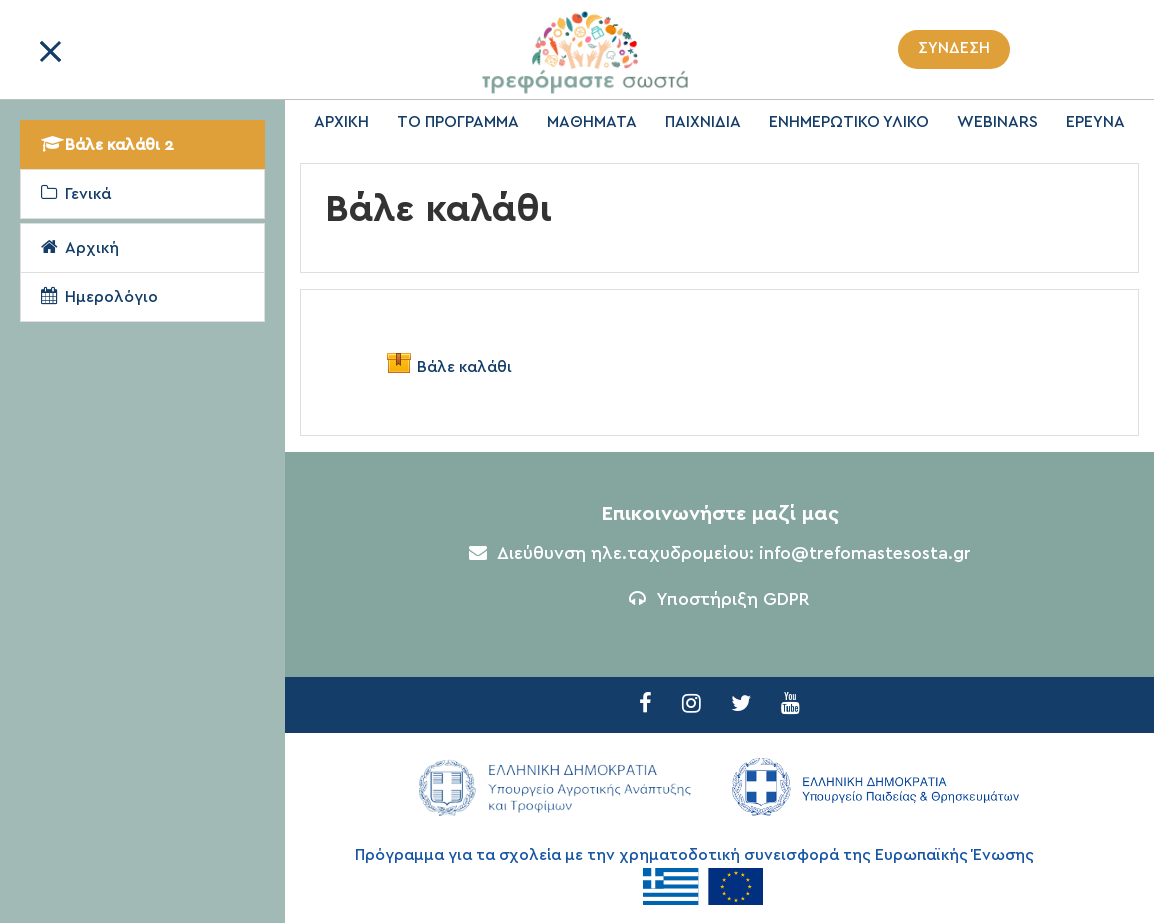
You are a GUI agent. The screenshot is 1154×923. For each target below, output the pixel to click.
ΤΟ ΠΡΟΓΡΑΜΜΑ (458, 122)
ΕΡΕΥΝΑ (1095, 122)
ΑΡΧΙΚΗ (341, 122)
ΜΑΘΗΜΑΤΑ (592, 122)
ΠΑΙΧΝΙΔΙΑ (703, 122)
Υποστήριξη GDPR (719, 599)
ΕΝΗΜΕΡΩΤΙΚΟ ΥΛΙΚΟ (849, 122)
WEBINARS (997, 122)
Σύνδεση (954, 48)
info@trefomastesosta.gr (865, 554)
